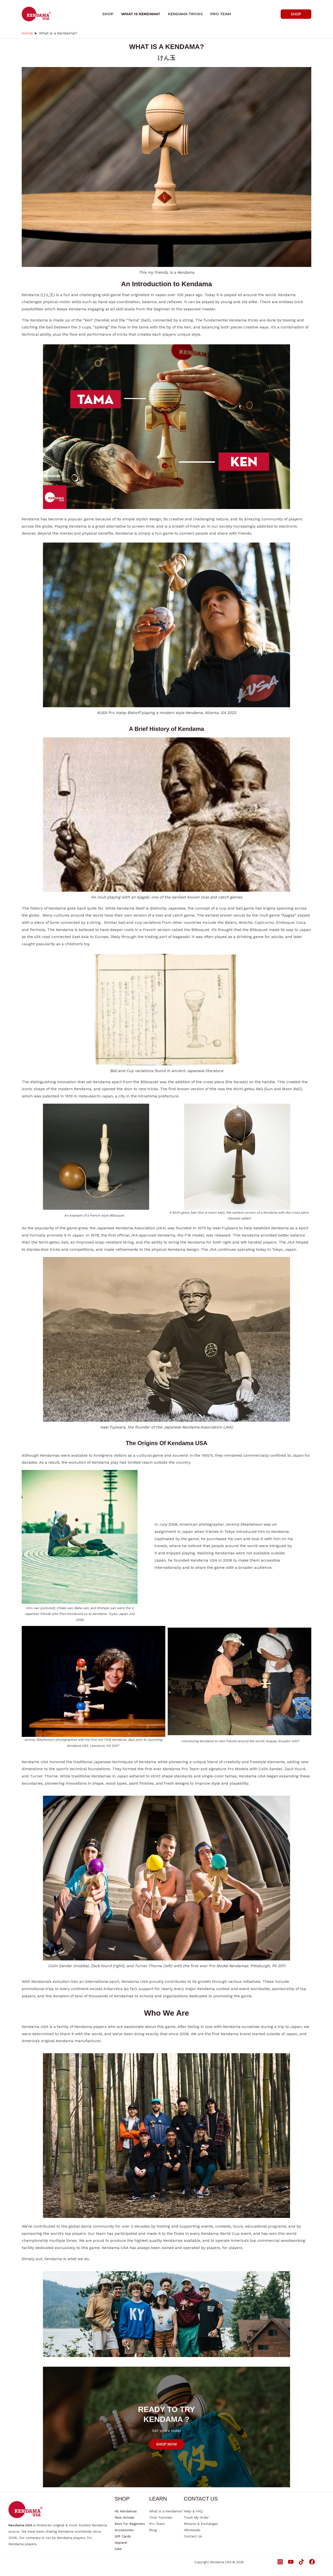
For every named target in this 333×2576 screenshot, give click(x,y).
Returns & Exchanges (201, 2524)
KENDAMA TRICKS (185, 14)
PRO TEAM (220, 14)
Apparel (121, 2542)
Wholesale (192, 2530)
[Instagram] (280, 2562)
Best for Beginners (130, 2524)
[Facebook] (312, 2562)
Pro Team (157, 2524)
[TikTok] (301, 2562)
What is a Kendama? (166, 2511)
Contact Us (193, 2536)
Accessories (124, 2530)
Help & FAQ (193, 2511)
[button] (296, 14)
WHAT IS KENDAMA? (140, 14)
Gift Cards (123, 2536)
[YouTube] (291, 2562)
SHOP (107, 14)
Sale (118, 2549)
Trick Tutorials (160, 2517)
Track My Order (196, 2517)
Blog (153, 2530)
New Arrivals (124, 2517)
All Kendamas (126, 2511)
